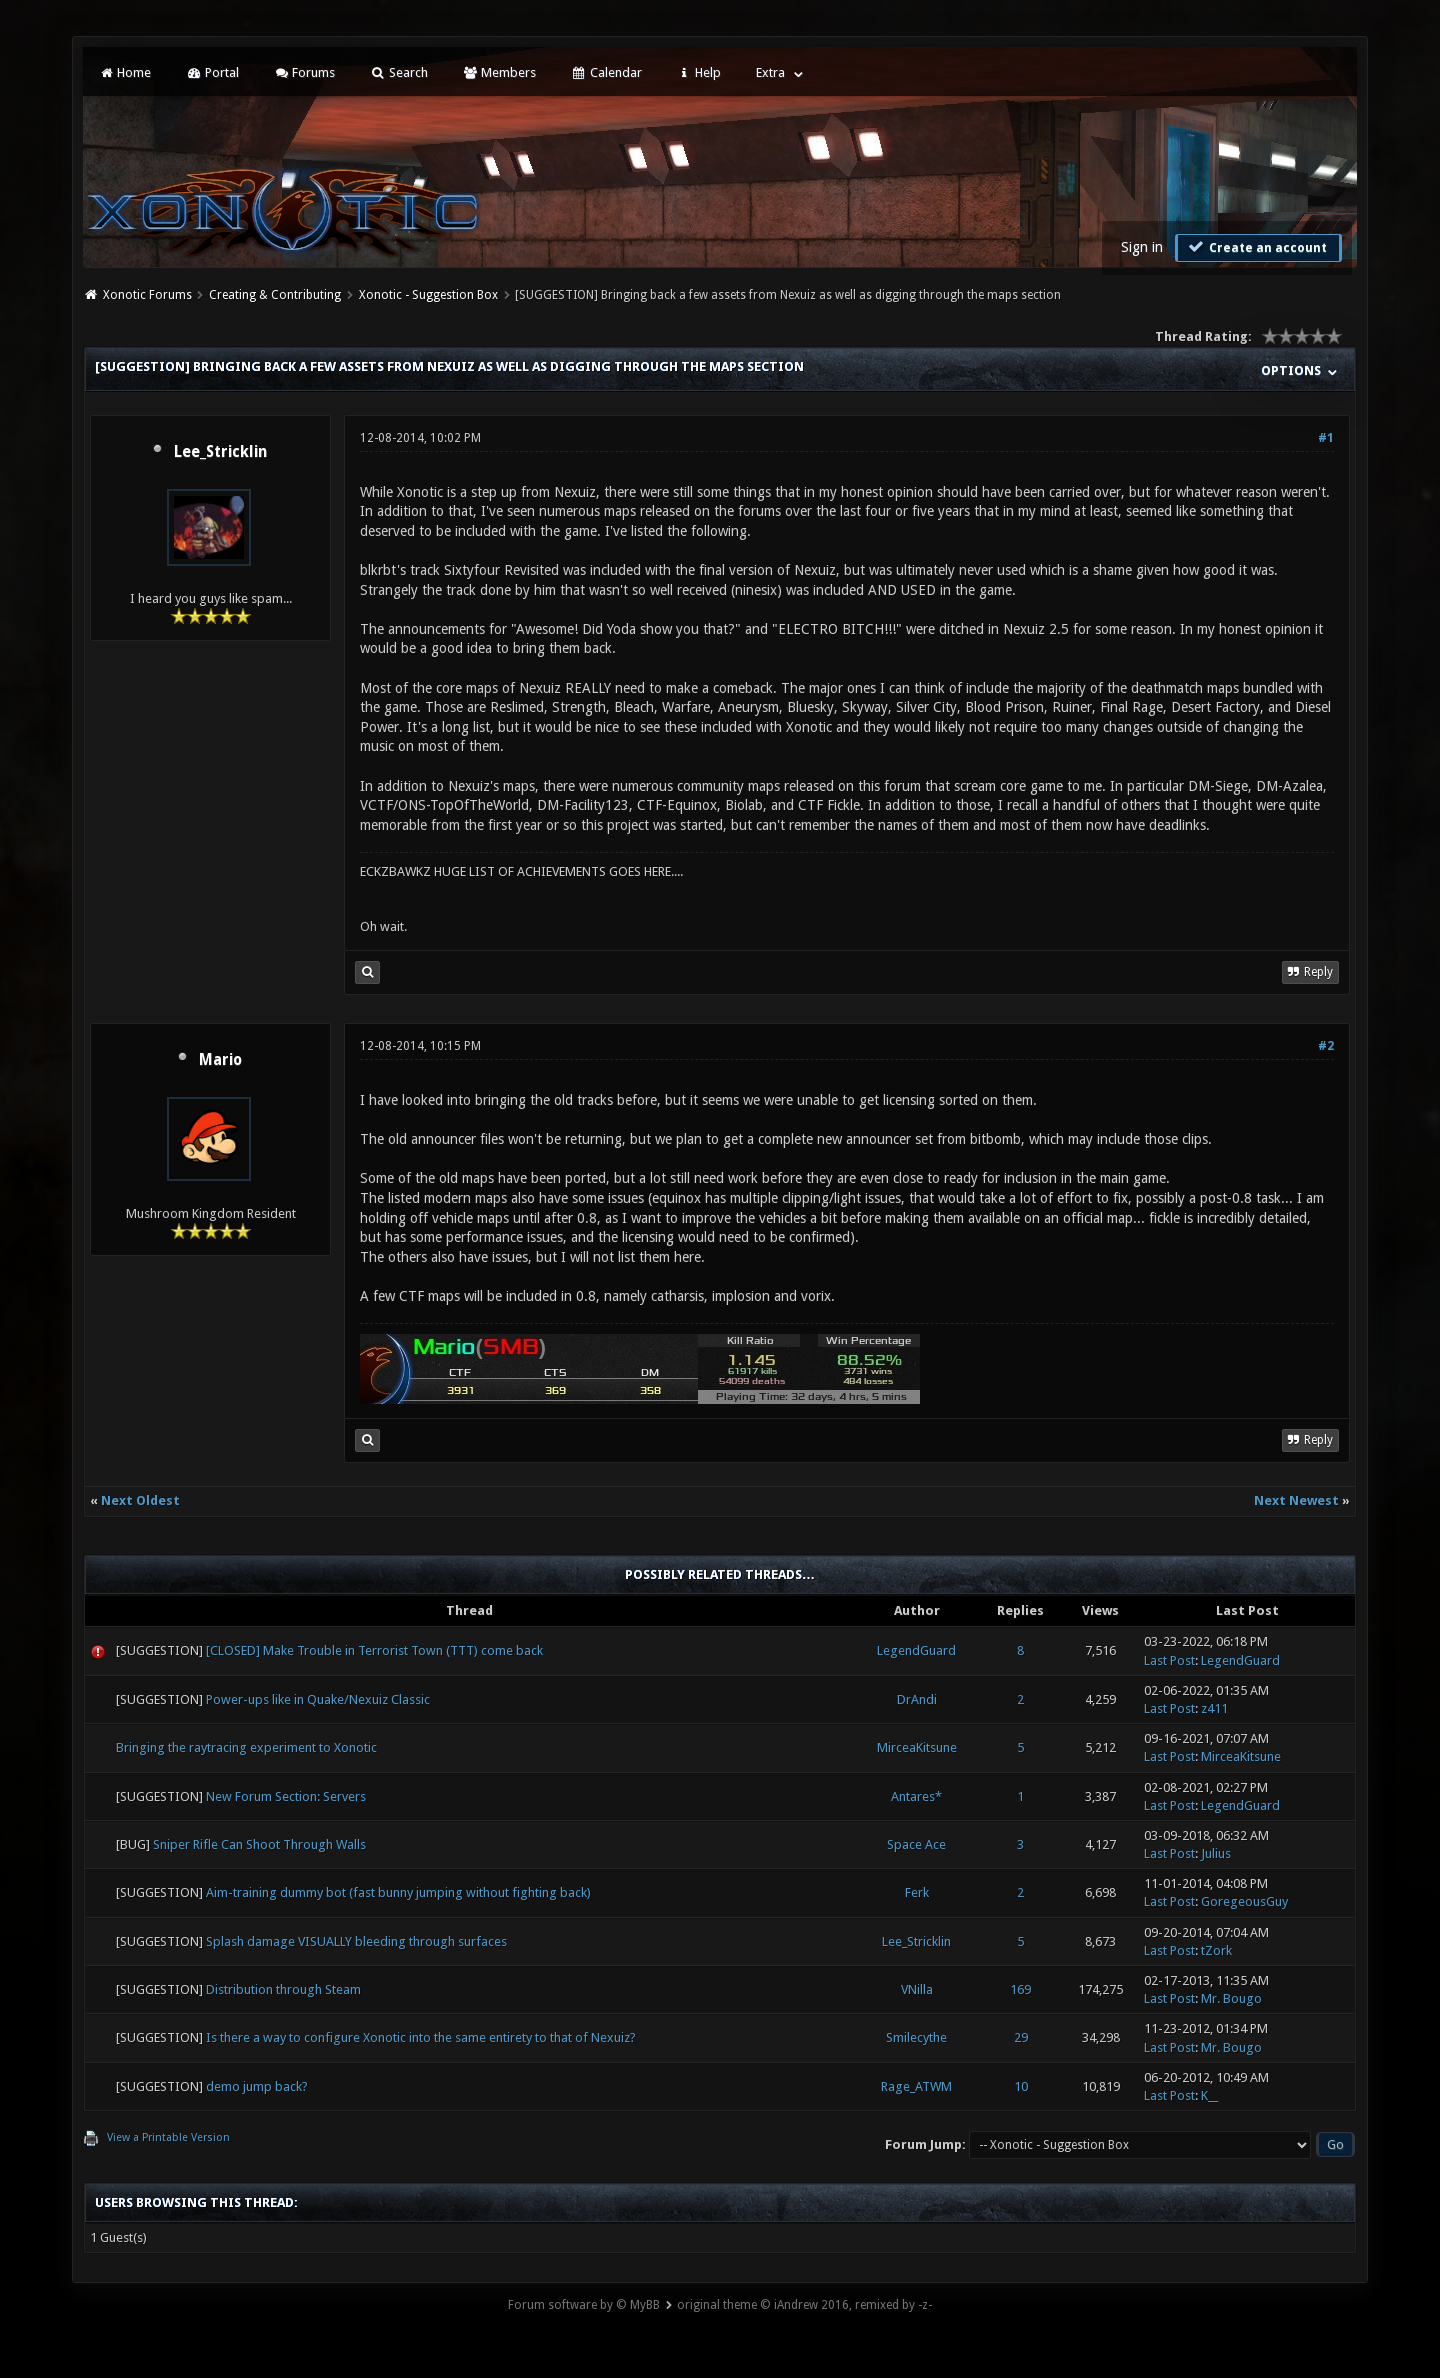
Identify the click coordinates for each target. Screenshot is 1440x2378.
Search (398, 72)
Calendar (606, 72)
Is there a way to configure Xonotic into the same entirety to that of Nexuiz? (421, 2037)
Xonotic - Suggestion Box (428, 295)
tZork (1216, 1950)
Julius (1216, 1853)
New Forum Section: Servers (286, 1796)
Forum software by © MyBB (584, 2305)
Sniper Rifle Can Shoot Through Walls (259, 1844)
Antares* (916, 1796)
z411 (1214, 1708)
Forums (304, 72)
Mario (220, 1060)
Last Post (1169, 1660)
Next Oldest (140, 1500)
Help (699, 72)
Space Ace (916, 1844)
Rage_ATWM (916, 2086)
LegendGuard (916, 1650)
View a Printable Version (168, 2137)
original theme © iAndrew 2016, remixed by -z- (804, 2305)
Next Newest (1296, 1500)
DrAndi (917, 1699)
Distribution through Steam (283, 1989)
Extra (770, 72)
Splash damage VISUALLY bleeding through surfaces (356, 1941)
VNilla (917, 1989)
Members (499, 72)
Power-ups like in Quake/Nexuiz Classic (318, 1699)
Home (125, 72)
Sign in (1142, 247)
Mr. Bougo (1231, 1998)
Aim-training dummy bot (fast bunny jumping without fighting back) (398, 1892)
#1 (1326, 438)
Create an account (1256, 247)
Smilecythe (916, 2037)
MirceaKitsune (917, 1747)
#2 (1326, 1046)
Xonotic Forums (147, 295)
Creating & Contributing (275, 295)
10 (1021, 2086)
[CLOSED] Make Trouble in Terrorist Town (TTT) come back (374, 1650)
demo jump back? (257, 2086)
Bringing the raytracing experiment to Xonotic (246, 1747)
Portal (212, 72)
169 (1020, 1989)
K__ (1209, 2095)
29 (1021, 2037)
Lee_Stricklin (220, 452)
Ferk (917, 1892)
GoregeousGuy (1244, 1901)
